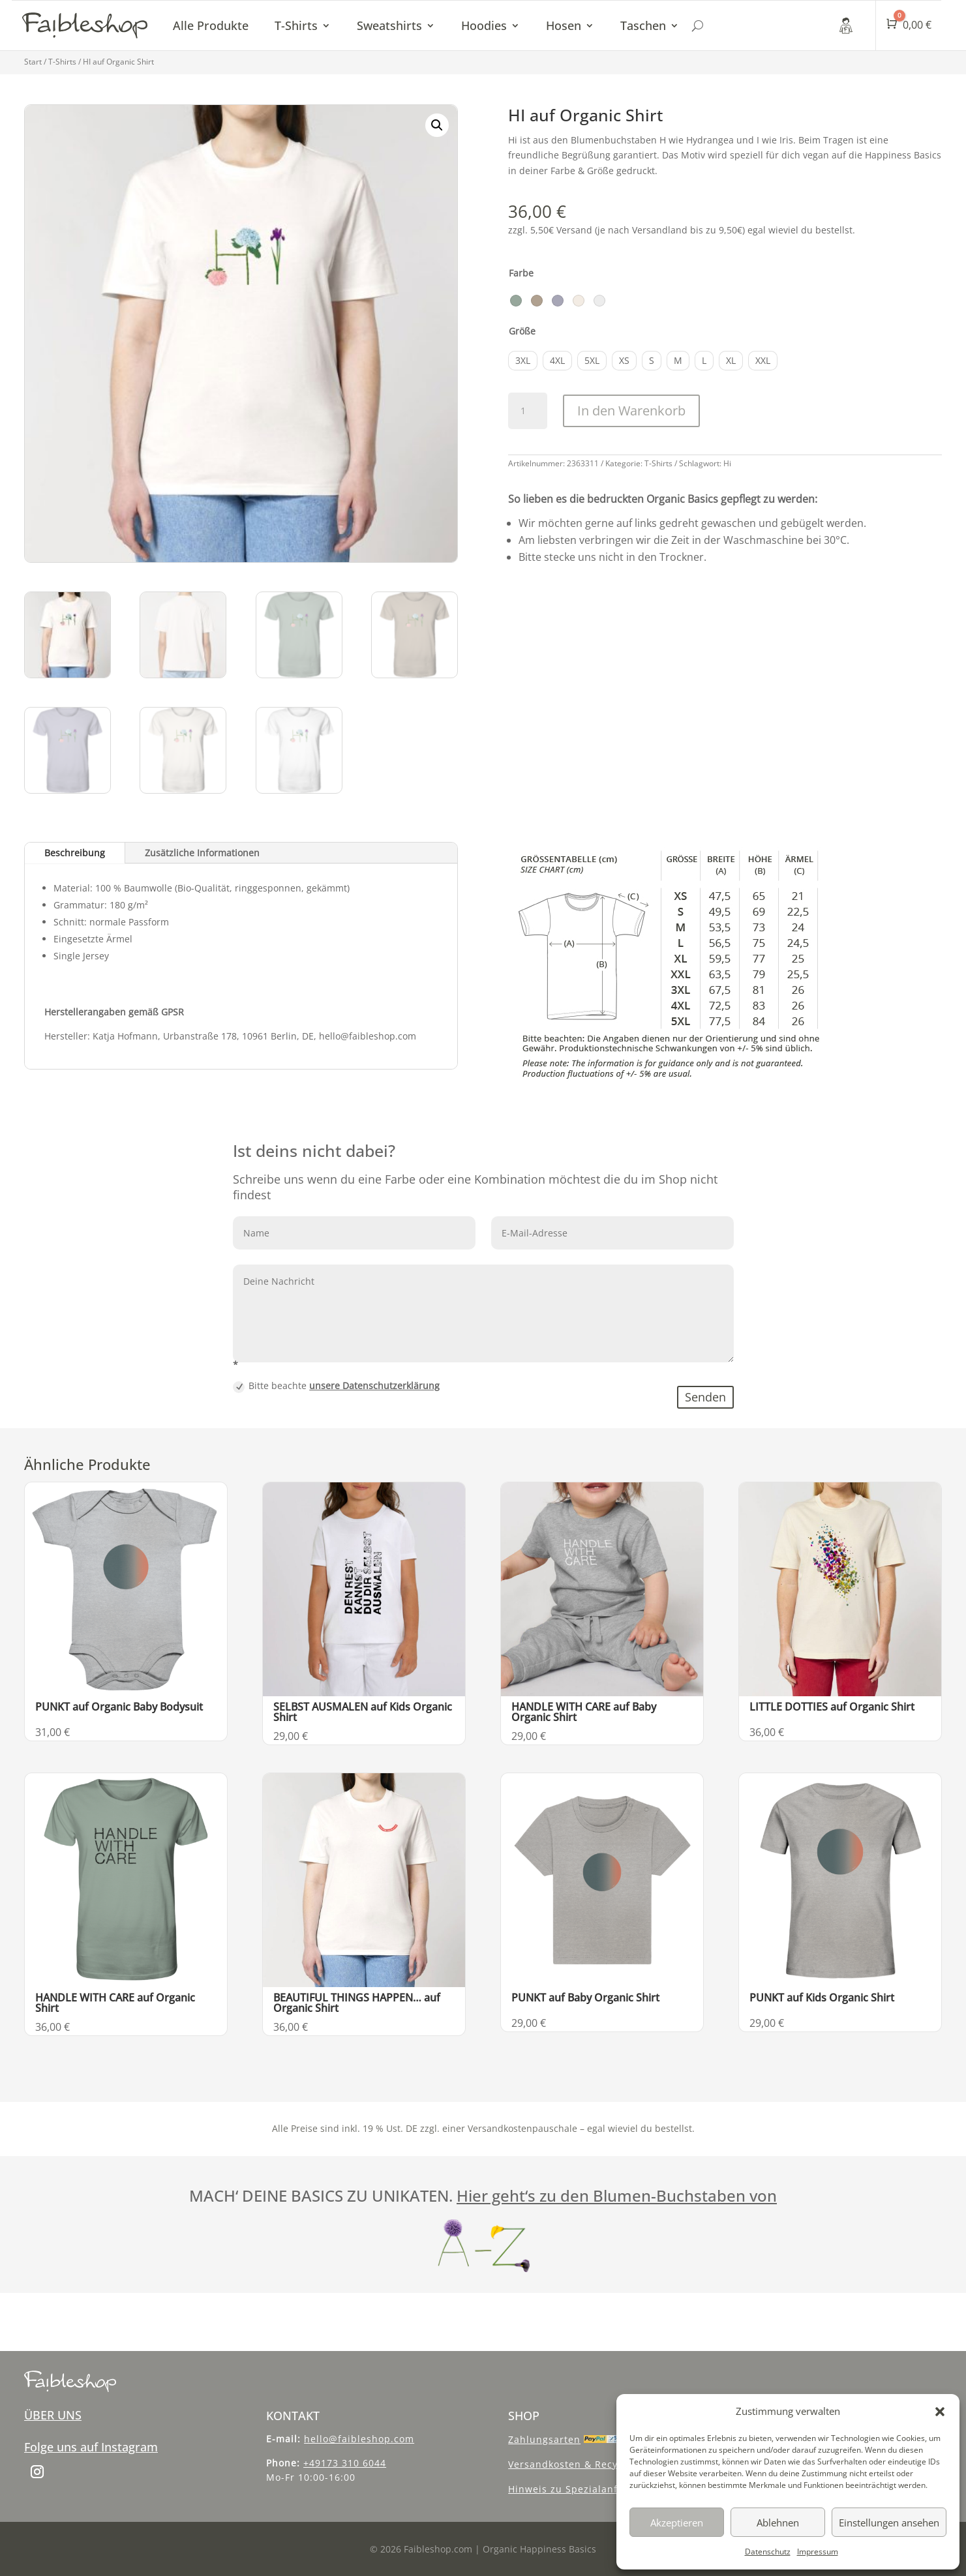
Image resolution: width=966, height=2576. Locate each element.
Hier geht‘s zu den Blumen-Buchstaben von (617, 2195)
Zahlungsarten (544, 2439)
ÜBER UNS (53, 2415)
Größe (522, 331)
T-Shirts (296, 25)
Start (33, 61)
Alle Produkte (211, 25)
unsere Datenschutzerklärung (374, 1385)
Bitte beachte (336, 1385)
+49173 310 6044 (344, 2463)
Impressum (817, 2551)
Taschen (643, 25)
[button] (939, 2411)
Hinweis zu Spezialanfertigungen (590, 2489)
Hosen (563, 25)
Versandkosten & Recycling (575, 2464)
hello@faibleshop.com (359, 2439)
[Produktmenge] (527, 411)
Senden (705, 1397)
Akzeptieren (676, 2522)
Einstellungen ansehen (889, 2522)
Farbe (521, 273)
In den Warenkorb (631, 410)
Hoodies (484, 25)
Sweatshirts (389, 25)
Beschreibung (74, 852)
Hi (727, 463)
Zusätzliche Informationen (202, 852)
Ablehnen (778, 2522)
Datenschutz (768, 2551)
